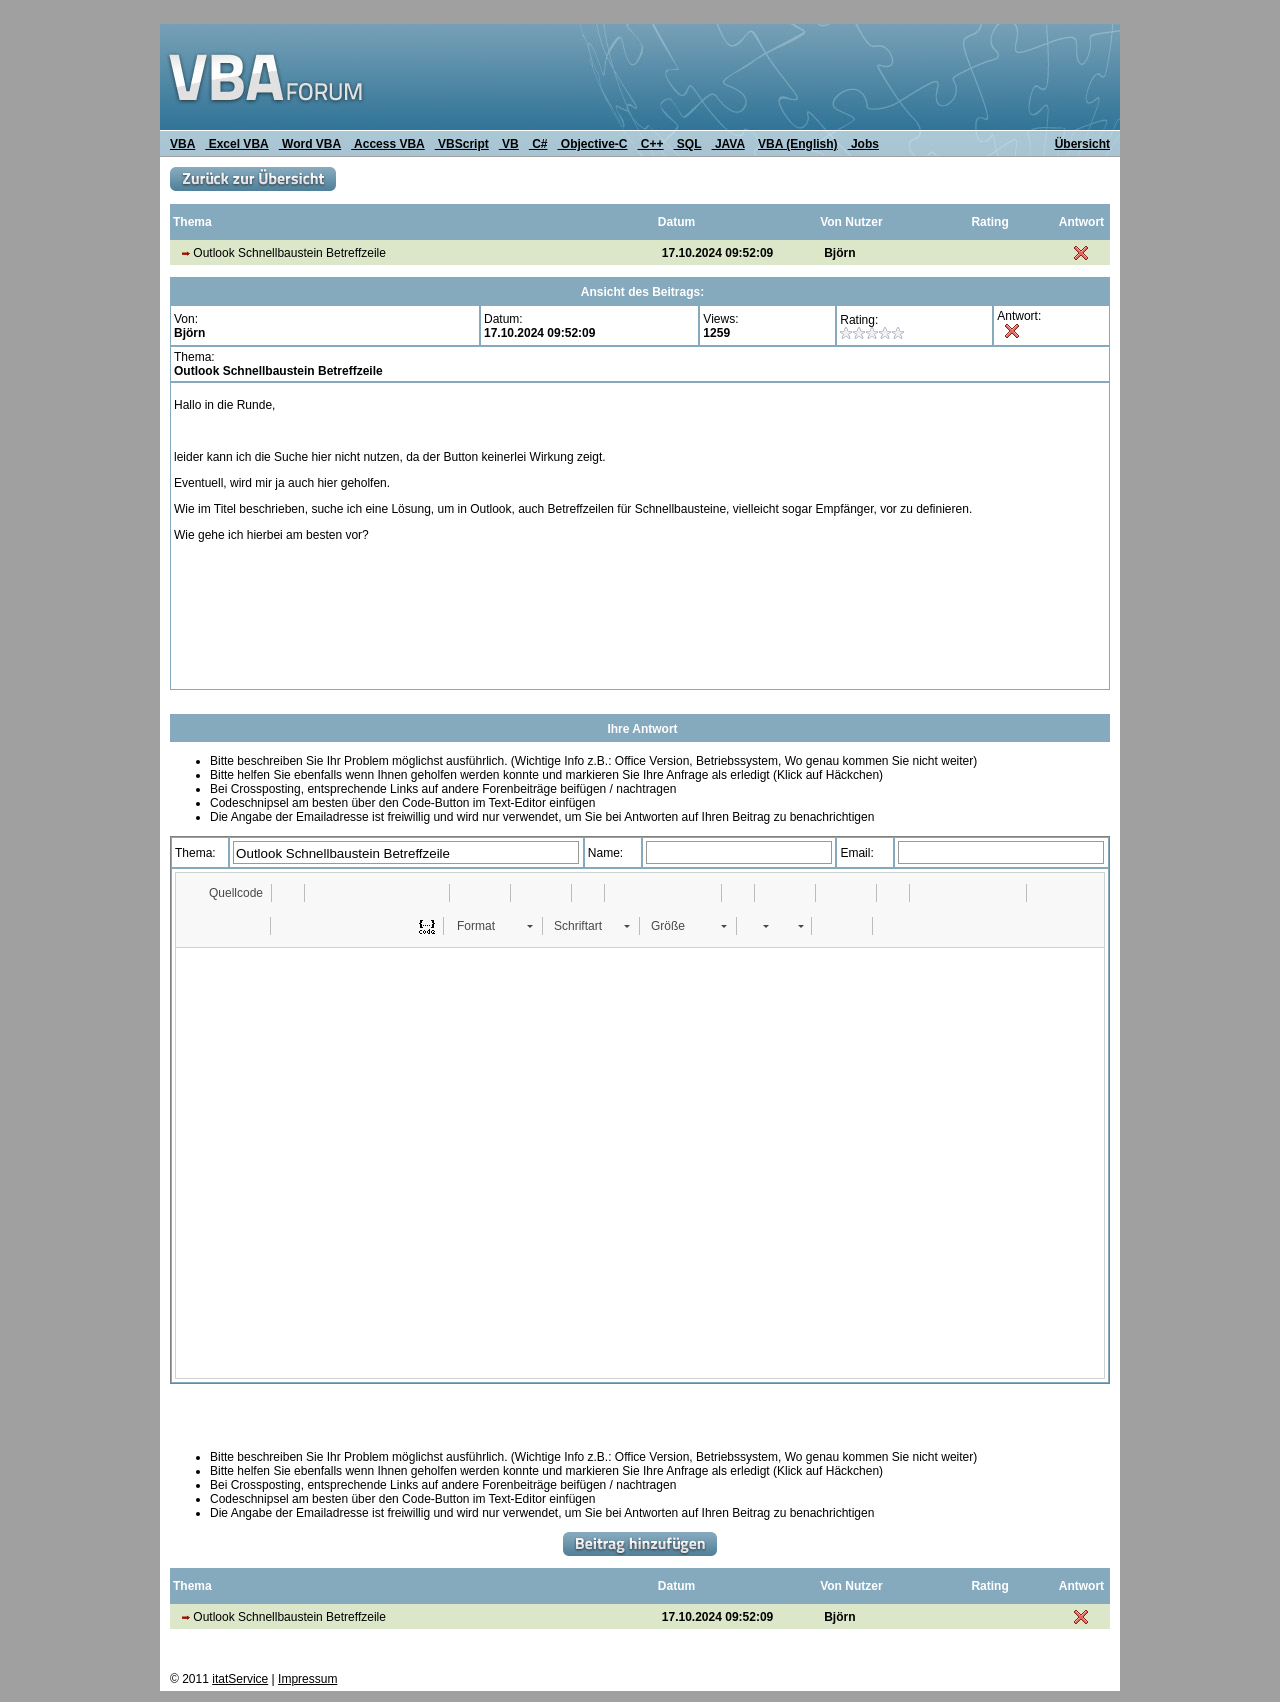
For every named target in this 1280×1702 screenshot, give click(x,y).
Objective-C (592, 144)
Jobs (863, 144)
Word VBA (310, 144)
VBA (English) (798, 144)
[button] (226, 893)
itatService (240, 1679)
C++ (651, 144)
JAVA (728, 144)
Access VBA (388, 144)
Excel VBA (236, 144)
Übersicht (1082, 144)
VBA (182, 144)
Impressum (307, 1679)
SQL (688, 144)
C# (538, 144)
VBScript (462, 144)
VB (509, 144)
